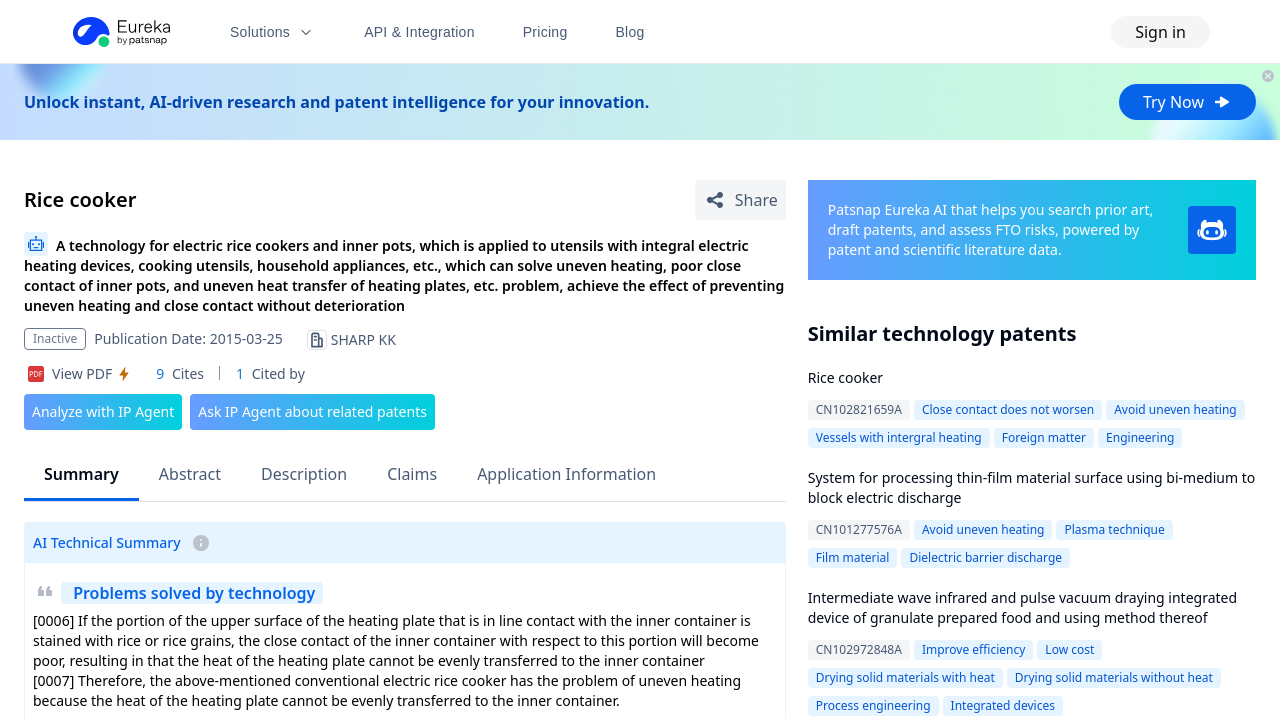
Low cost (1069, 649)
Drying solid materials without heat (1114, 677)
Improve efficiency (973, 649)
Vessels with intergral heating (899, 437)
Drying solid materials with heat (905, 677)
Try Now (1187, 102)
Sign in (1160, 32)
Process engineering (873, 705)
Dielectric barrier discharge (985, 557)
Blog (630, 32)
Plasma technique (1114, 529)
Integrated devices (1003, 705)
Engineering (1140, 437)
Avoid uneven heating (1175, 409)
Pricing (545, 32)
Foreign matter (1044, 437)
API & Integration (419, 32)
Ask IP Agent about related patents (312, 411)
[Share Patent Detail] (740, 200)
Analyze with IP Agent (103, 411)
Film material (853, 557)
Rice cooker (845, 377)
